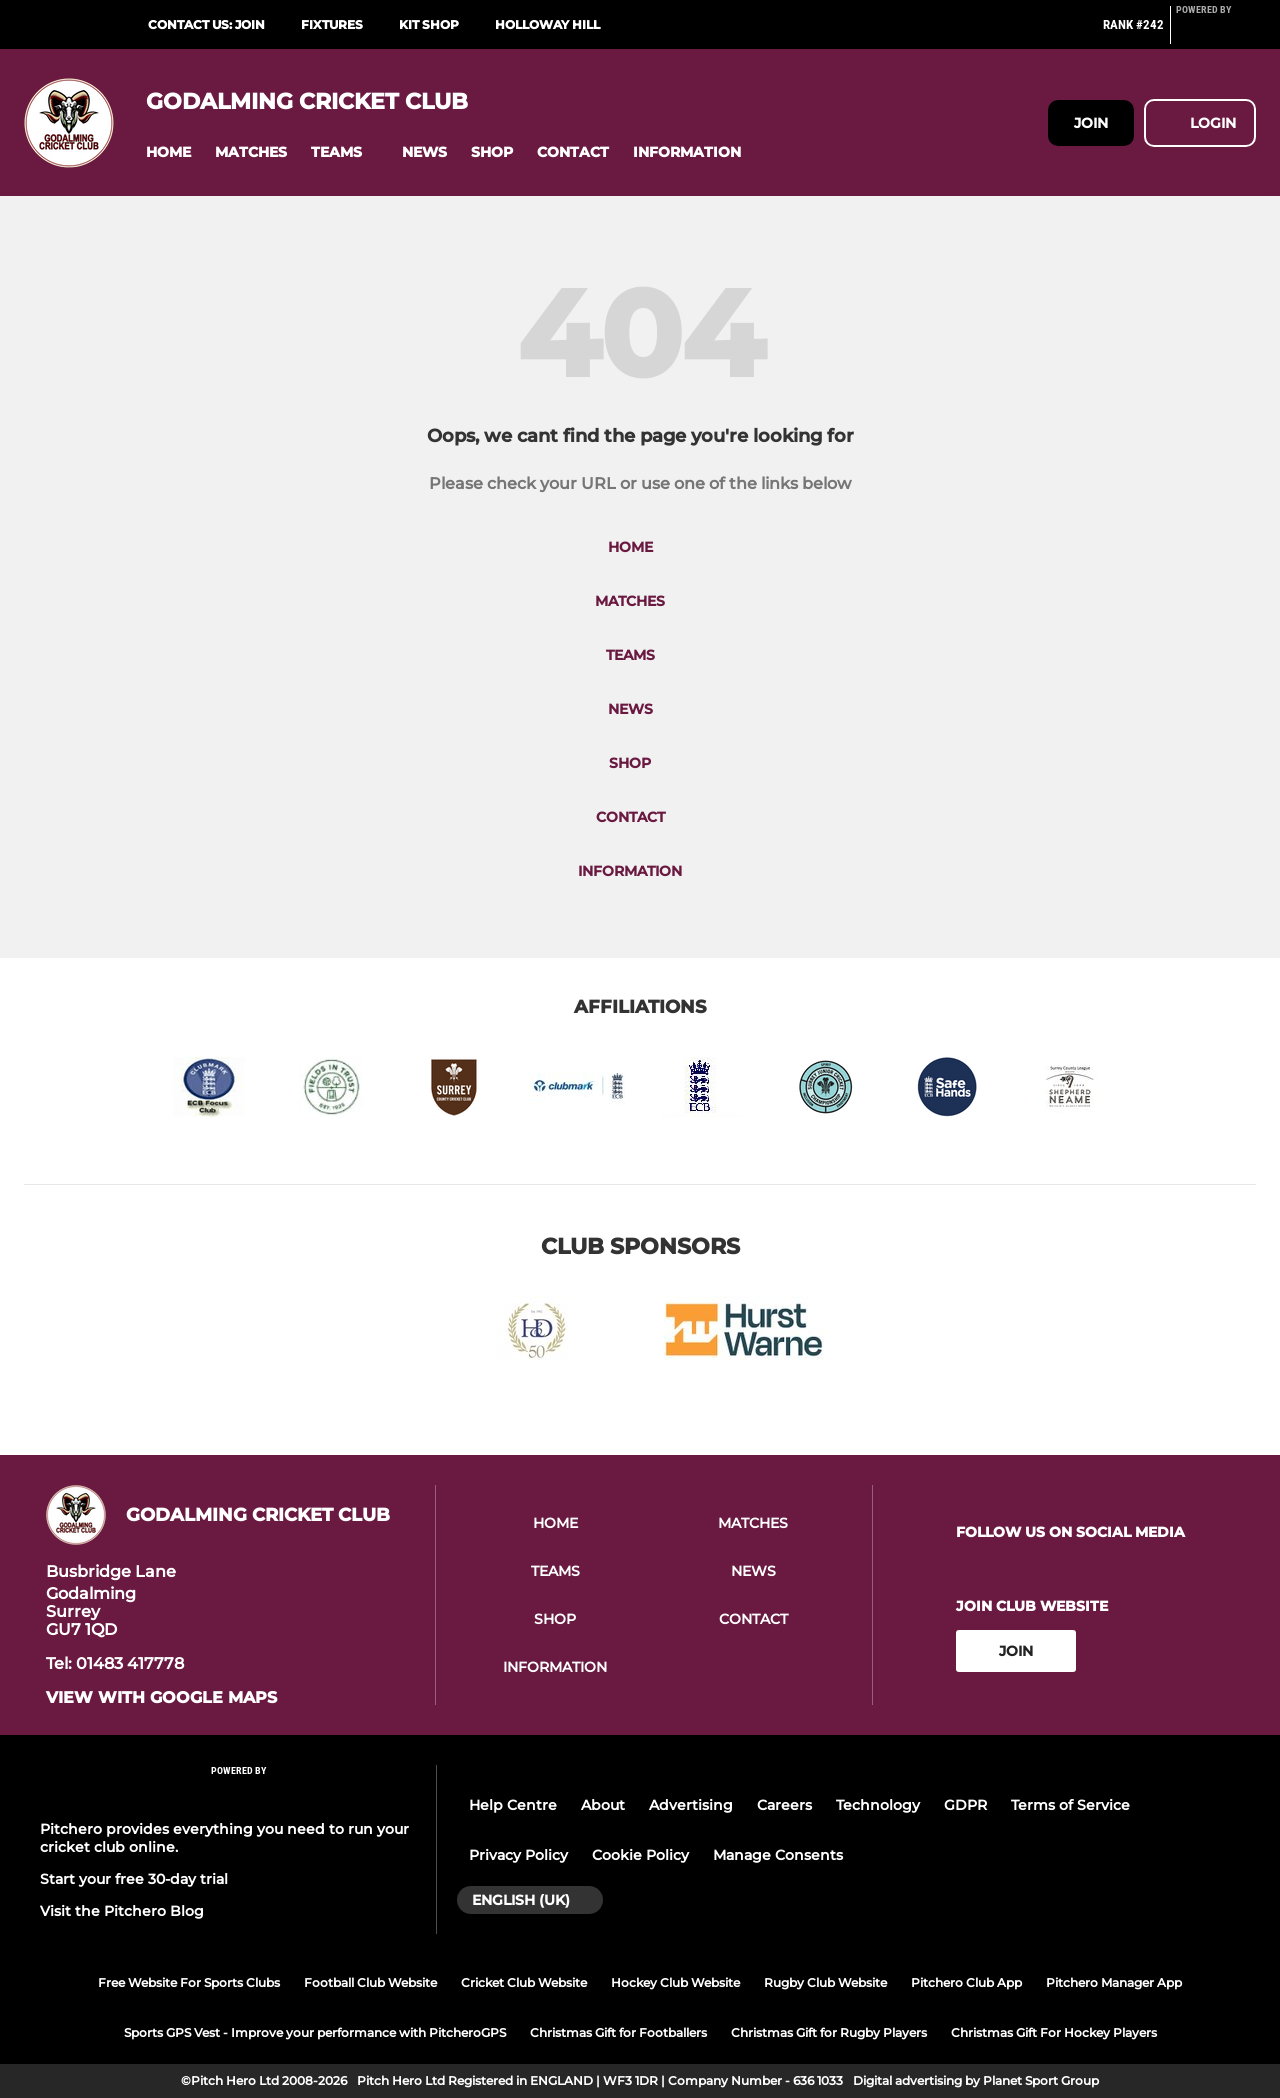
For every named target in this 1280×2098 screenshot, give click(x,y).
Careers (784, 1805)
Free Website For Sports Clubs (189, 1982)
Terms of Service (1070, 1805)
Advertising (691, 1805)
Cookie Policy (640, 1855)
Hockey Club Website (675, 1982)
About (603, 1805)
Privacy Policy (518, 1855)
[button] (168, 152)
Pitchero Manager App (1114, 1982)
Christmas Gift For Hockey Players (1054, 2032)
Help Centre (513, 1805)
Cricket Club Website (524, 1982)
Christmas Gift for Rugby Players (829, 2032)
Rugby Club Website (825, 1982)
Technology (878, 1805)
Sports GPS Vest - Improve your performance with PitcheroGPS (315, 2032)
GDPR (965, 1805)
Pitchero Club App (966, 1982)
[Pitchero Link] (1216, 33)
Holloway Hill (547, 24)
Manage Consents (778, 1855)
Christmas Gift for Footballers (618, 2032)
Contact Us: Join (206, 24)
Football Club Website (370, 1982)
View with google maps (161, 1698)
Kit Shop (429, 24)
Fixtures (332, 24)
